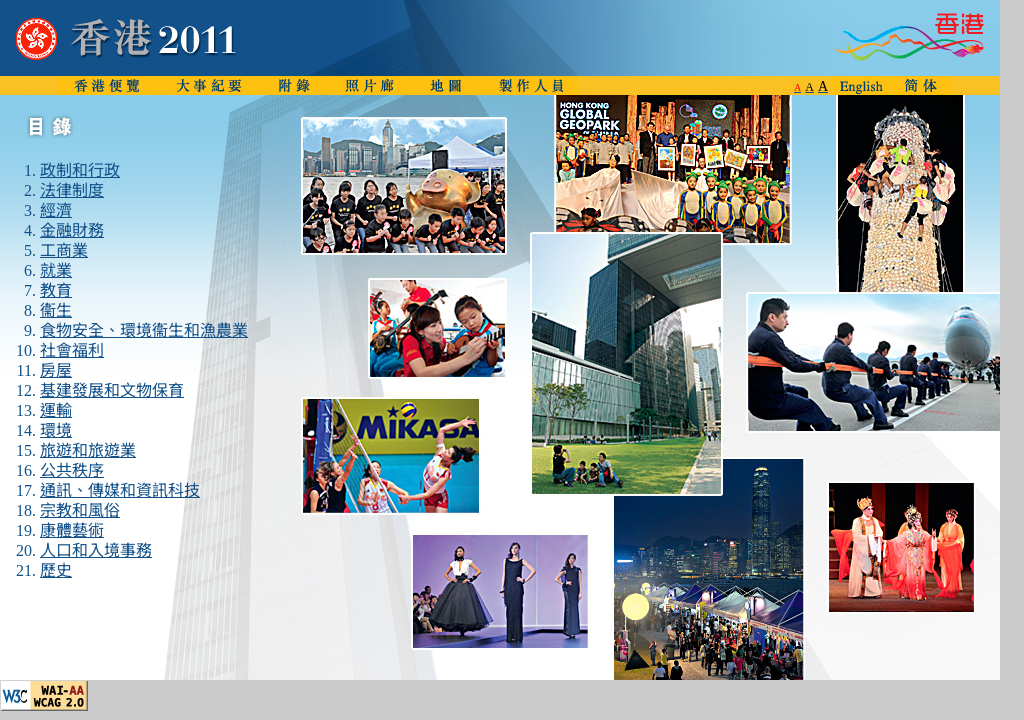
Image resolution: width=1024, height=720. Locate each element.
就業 (56, 270)
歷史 (56, 570)
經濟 (56, 210)
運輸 (56, 410)
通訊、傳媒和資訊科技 (120, 490)
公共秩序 (72, 470)
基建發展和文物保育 (112, 390)
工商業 (64, 250)
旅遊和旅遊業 (88, 450)
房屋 (56, 370)
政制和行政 (80, 170)
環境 (56, 430)
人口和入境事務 (96, 550)
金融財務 (72, 230)
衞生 (56, 310)
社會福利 (72, 350)
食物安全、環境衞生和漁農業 (144, 330)
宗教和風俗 (80, 510)
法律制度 (72, 190)
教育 (56, 290)
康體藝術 (72, 530)
